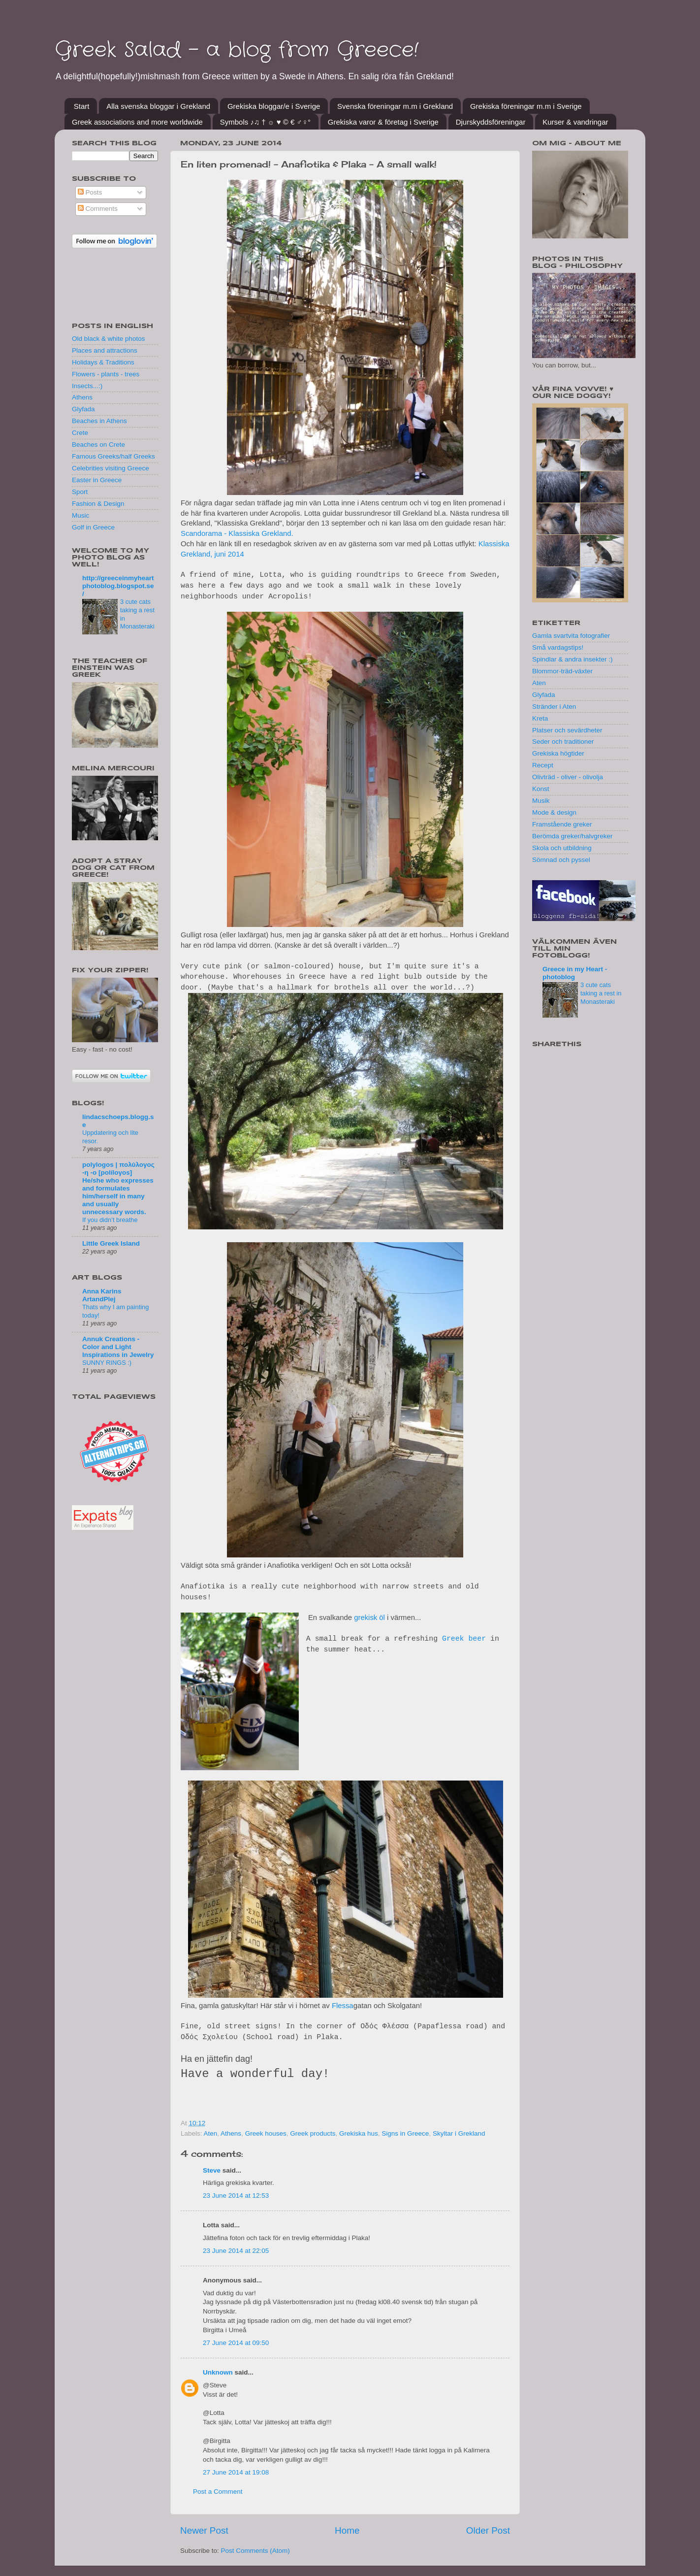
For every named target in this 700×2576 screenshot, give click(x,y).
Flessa (342, 2006)
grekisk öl (369, 1617)
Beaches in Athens (99, 421)
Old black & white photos (108, 338)
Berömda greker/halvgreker (572, 836)
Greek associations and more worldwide (137, 122)
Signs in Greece (405, 2133)
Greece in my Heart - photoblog (574, 973)
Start (82, 106)
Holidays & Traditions (103, 362)
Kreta (540, 718)
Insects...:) (87, 386)
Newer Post (204, 2530)
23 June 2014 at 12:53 (236, 2195)
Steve (212, 2170)
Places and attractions (104, 350)
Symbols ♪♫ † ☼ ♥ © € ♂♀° (265, 122)
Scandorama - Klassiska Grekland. (237, 533)
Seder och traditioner (563, 741)
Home (347, 2530)
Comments (98, 208)
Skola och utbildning (562, 848)
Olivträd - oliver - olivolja (567, 777)
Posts (90, 192)
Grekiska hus (358, 2133)
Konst (540, 789)
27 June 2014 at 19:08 (236, 2472)
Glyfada (83, 409)
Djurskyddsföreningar (491, 122)
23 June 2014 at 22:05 (236, 2250)
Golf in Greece (93, 527)
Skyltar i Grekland (459, 2133)
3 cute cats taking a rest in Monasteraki (600, 993)
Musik (540, 800)
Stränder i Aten (554, 706)
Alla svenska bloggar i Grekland (158, 106)
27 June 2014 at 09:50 (236, 2342)
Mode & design (554, 812)
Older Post (488, 2530)
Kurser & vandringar (575, 122)
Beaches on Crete (98, 444)
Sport (80, 491)
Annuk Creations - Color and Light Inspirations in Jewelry (118, 1346)
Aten (211, 2133)
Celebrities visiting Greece (110, 468)
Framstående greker (562, 824)
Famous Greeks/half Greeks (113, 456)
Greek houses (265, 2133)
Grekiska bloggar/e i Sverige (273, 106)
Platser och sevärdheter (567, 730)
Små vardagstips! (557, 647)
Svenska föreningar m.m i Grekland (395, 106)
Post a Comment (218, 2491)
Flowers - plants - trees (105, 374)
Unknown (218, 2372)
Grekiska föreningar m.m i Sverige (526, 106)
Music (80, 515)
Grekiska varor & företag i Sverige (383, 122)
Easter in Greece (97, 480)
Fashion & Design (98, 503)
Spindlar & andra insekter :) (572, 659)
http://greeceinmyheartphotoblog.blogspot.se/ (118, 585)
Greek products (312, 2133)
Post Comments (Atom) (255, 2550)
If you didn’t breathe (110, 1219)
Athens (231, 2133)
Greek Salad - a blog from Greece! (236, 50)
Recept (542, 765)
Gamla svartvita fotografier (571, 635)
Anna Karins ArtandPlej (102, 1295)
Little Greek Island (111, 1243)
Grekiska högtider (558, 753)
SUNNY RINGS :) (106, 1362)
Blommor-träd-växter (562, 671)
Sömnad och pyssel (561, 859)
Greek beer (464, 1639)
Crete (80, 432)
